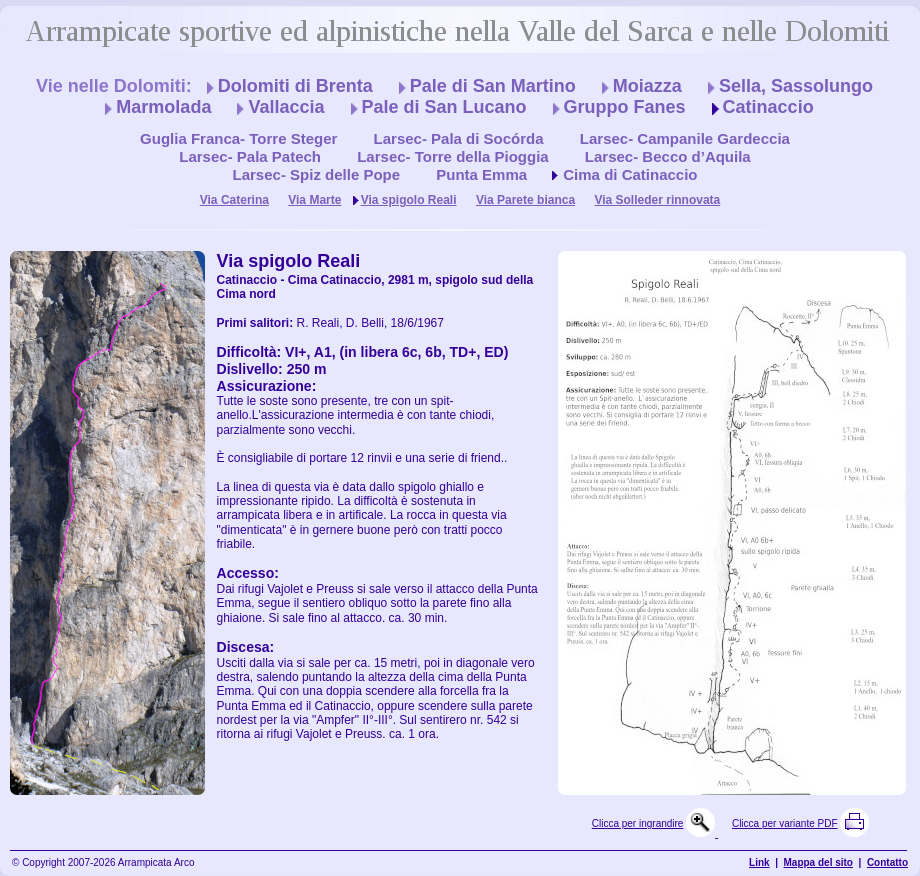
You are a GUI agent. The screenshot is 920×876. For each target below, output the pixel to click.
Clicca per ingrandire (638, 823)
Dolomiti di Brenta (295, 86)
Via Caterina (234, 200)
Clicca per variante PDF (785, 823)
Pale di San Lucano (444, 107)
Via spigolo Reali (409, 200)
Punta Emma (481, 174)
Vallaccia (286, 107)
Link (759, 862)
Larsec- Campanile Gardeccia (685, 138)
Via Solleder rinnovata (657, 200)
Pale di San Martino (493, 86)
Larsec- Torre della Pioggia (452, 156)
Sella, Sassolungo (796, 86)
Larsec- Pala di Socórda (459, 138)
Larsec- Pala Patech (250, 156)
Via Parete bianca (525, 200)
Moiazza (647, 86)
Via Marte (314, 200)
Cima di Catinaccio (630, 174)
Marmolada (163, 107)
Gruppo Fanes (625, 107)
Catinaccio (768, 107)
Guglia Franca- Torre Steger (238, 138)
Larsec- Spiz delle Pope (317, 174)
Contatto (887, 862)
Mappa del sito (818, 862)
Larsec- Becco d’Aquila (668, 156)
